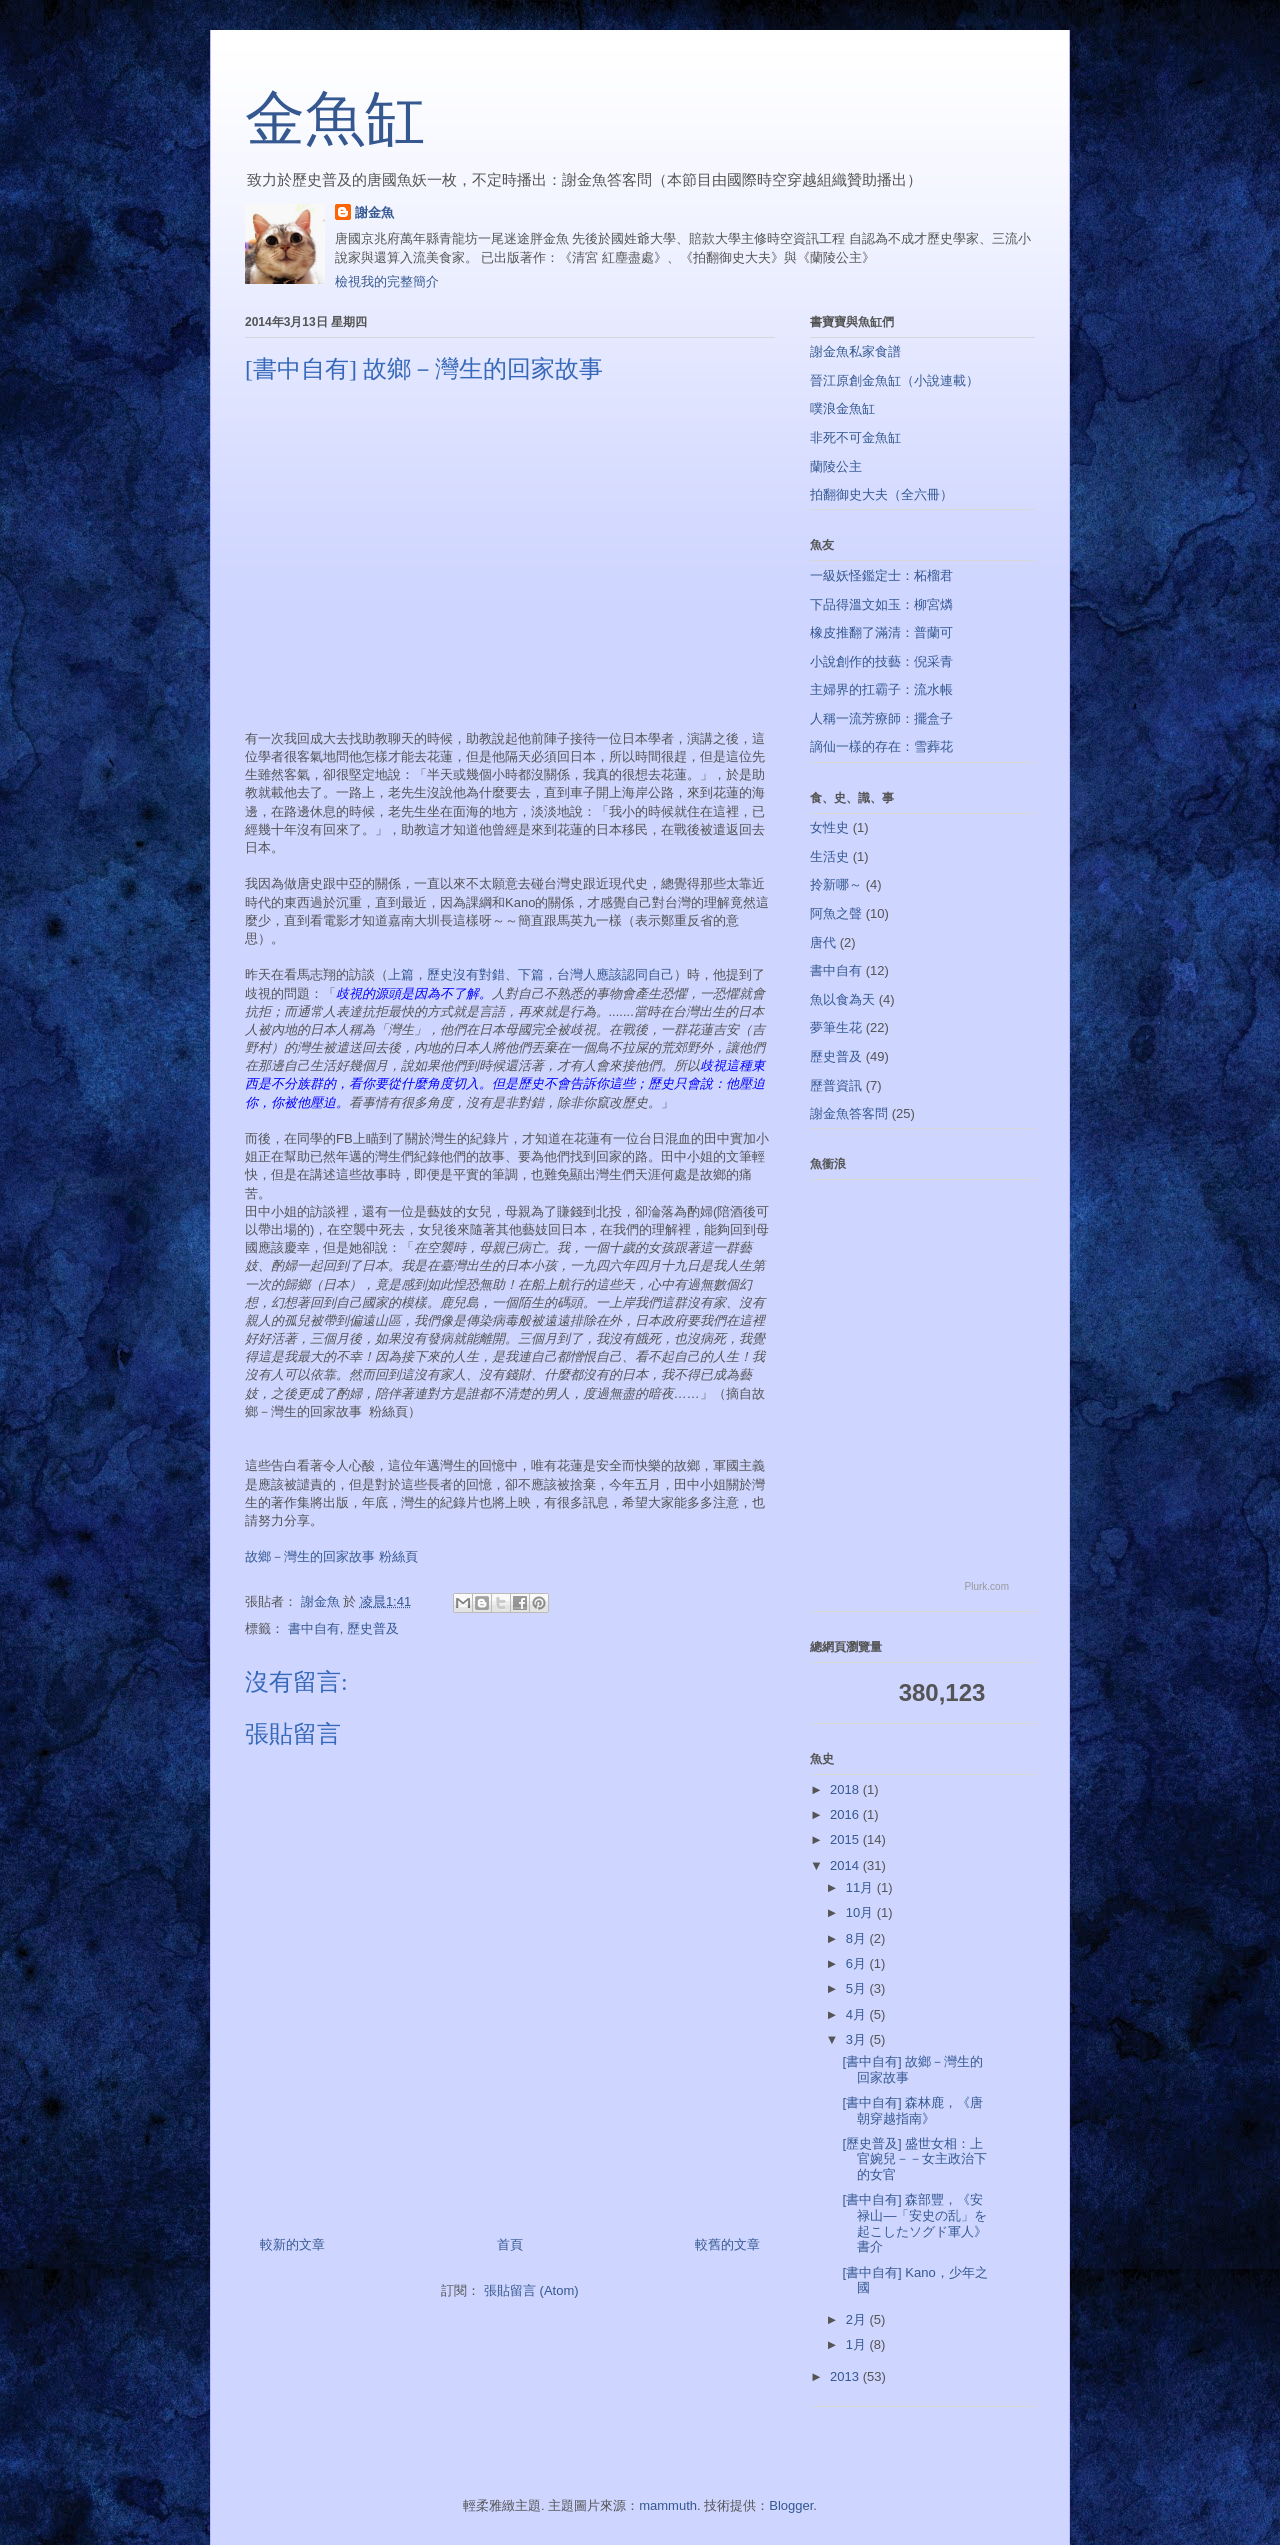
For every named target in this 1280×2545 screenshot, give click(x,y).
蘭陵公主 (836, 466)
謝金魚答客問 (849, 1113)
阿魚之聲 (836, 913)
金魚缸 (335, 119)
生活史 (829, 856)
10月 (861, 1912)
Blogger (791, 2505)
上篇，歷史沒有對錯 (446, 974)
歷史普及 (373, 1628)
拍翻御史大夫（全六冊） (881, 494)
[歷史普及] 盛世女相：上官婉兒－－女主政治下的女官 (914, 2159)
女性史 (829, 827)
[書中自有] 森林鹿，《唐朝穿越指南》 (912, 2110)
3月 (858, 2039)
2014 (846, 1865)
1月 (858, 2344)
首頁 (510, 2244)
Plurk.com (987, 1586)
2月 (858, 2319)
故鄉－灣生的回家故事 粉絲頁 (331, 1556)
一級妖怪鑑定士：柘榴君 (881, 575)
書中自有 (314, 1628)
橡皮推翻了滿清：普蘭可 (881, 632)
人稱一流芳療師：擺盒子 (881, 718)
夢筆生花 (836, 1027)
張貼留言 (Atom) (531, 2290)
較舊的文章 (727, 2244)
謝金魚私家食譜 (855, 351)
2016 (846, 1814)
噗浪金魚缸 (842, 408)
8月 (858, 1938)
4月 (858, 2014)
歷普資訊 (836, 1085)
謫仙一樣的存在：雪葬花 (881, 746)
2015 (846, 1839)
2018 (846, 1789)
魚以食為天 (842, 999)
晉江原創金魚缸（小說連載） (894, 380)
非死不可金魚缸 (855, 437)
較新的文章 (292, 2244)
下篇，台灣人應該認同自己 (596, 974)
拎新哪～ (836, 884)
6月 (858, 1963)
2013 (846, 2376)
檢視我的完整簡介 (387, 281)
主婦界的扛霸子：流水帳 (881, 689)
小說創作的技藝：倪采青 (881, 661)
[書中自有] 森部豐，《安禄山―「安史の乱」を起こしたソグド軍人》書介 (914, 2223)
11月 (861, 1887)
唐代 (823, 942)
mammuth (668, 2505)
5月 (858, 1988)
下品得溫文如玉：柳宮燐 (881, 604)
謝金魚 (374, 212)
